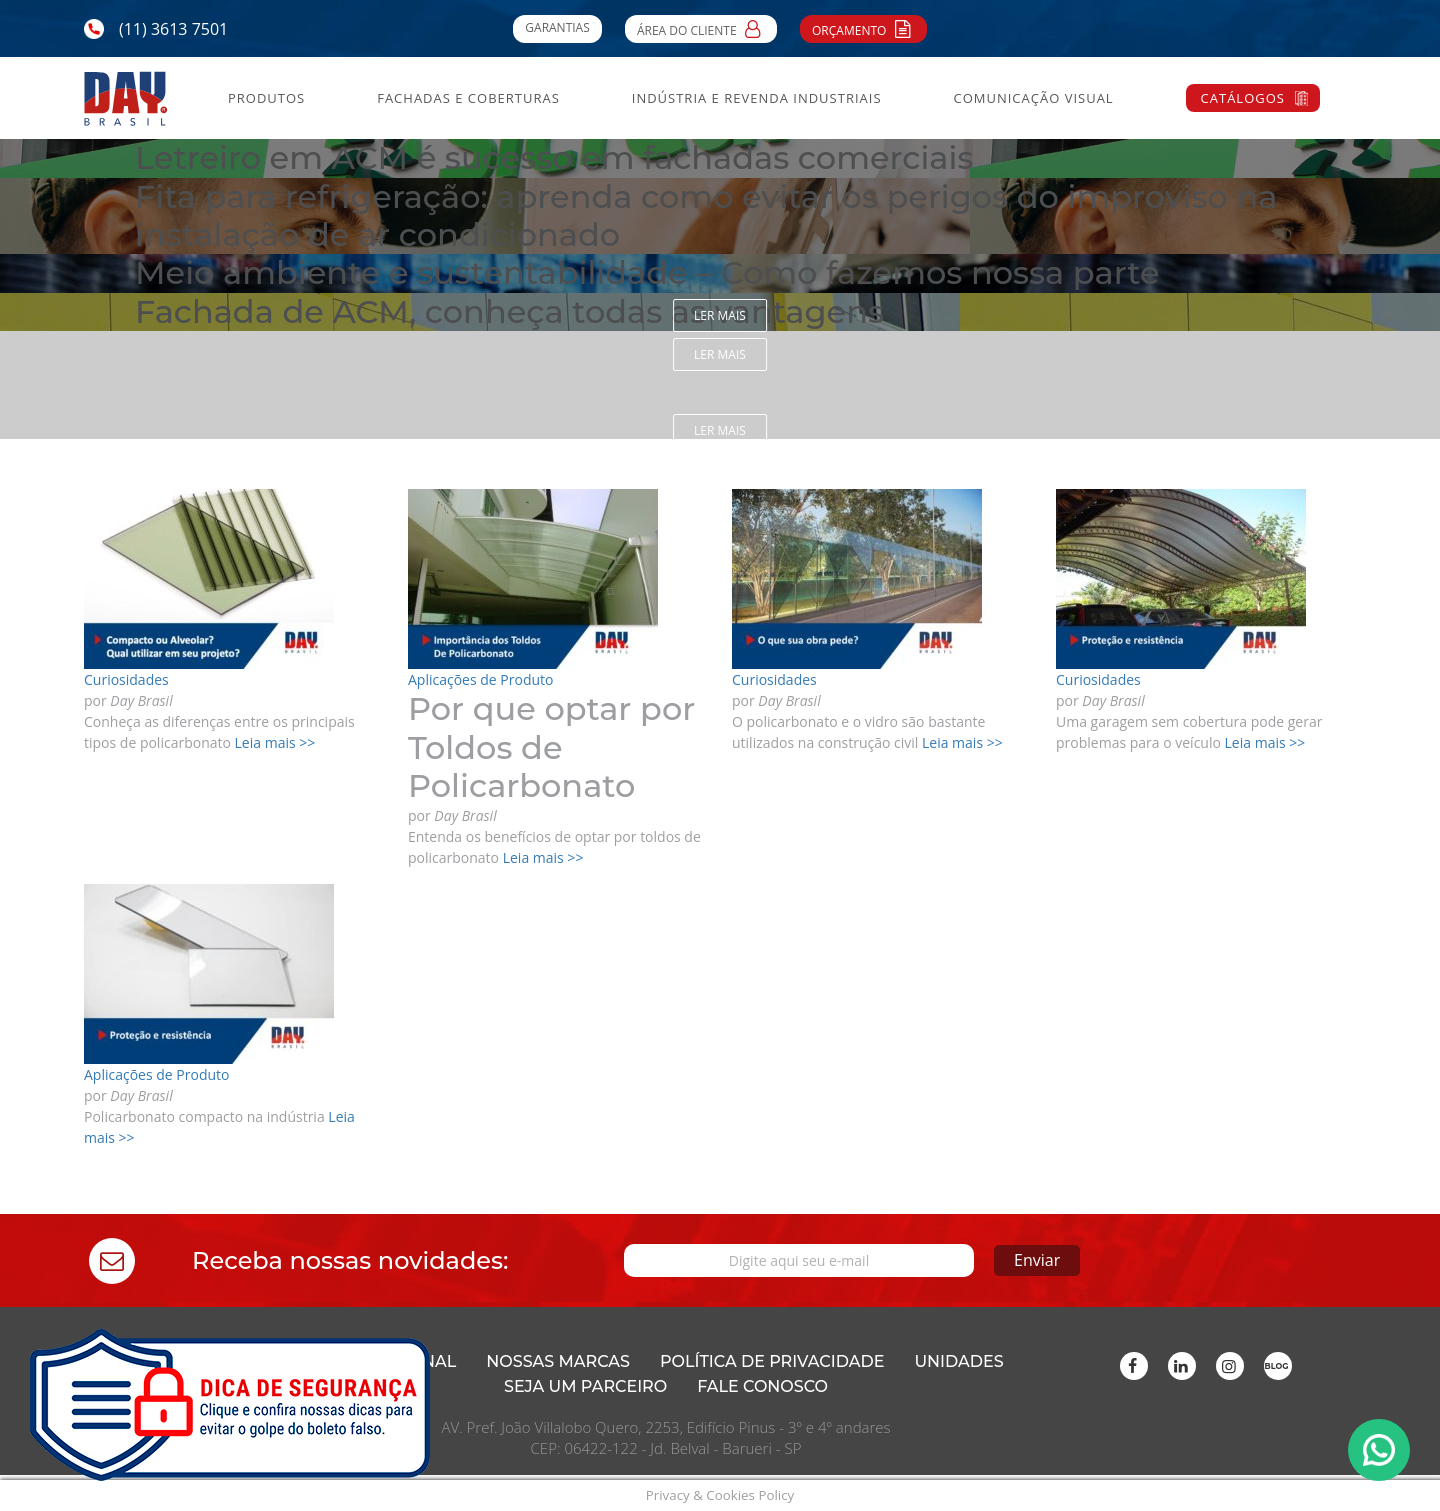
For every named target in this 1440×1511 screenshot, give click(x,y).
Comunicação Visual (1033, 98)
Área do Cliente (701, 28)
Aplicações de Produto (480, 679)
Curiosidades (126, 679)
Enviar (1037, 1260)
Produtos (266, 98)
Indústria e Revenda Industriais (757, 98)
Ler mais (720, 315)
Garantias (557, 27)
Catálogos (1243, 98)
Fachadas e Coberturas (468, 98)
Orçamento (863, 28)
